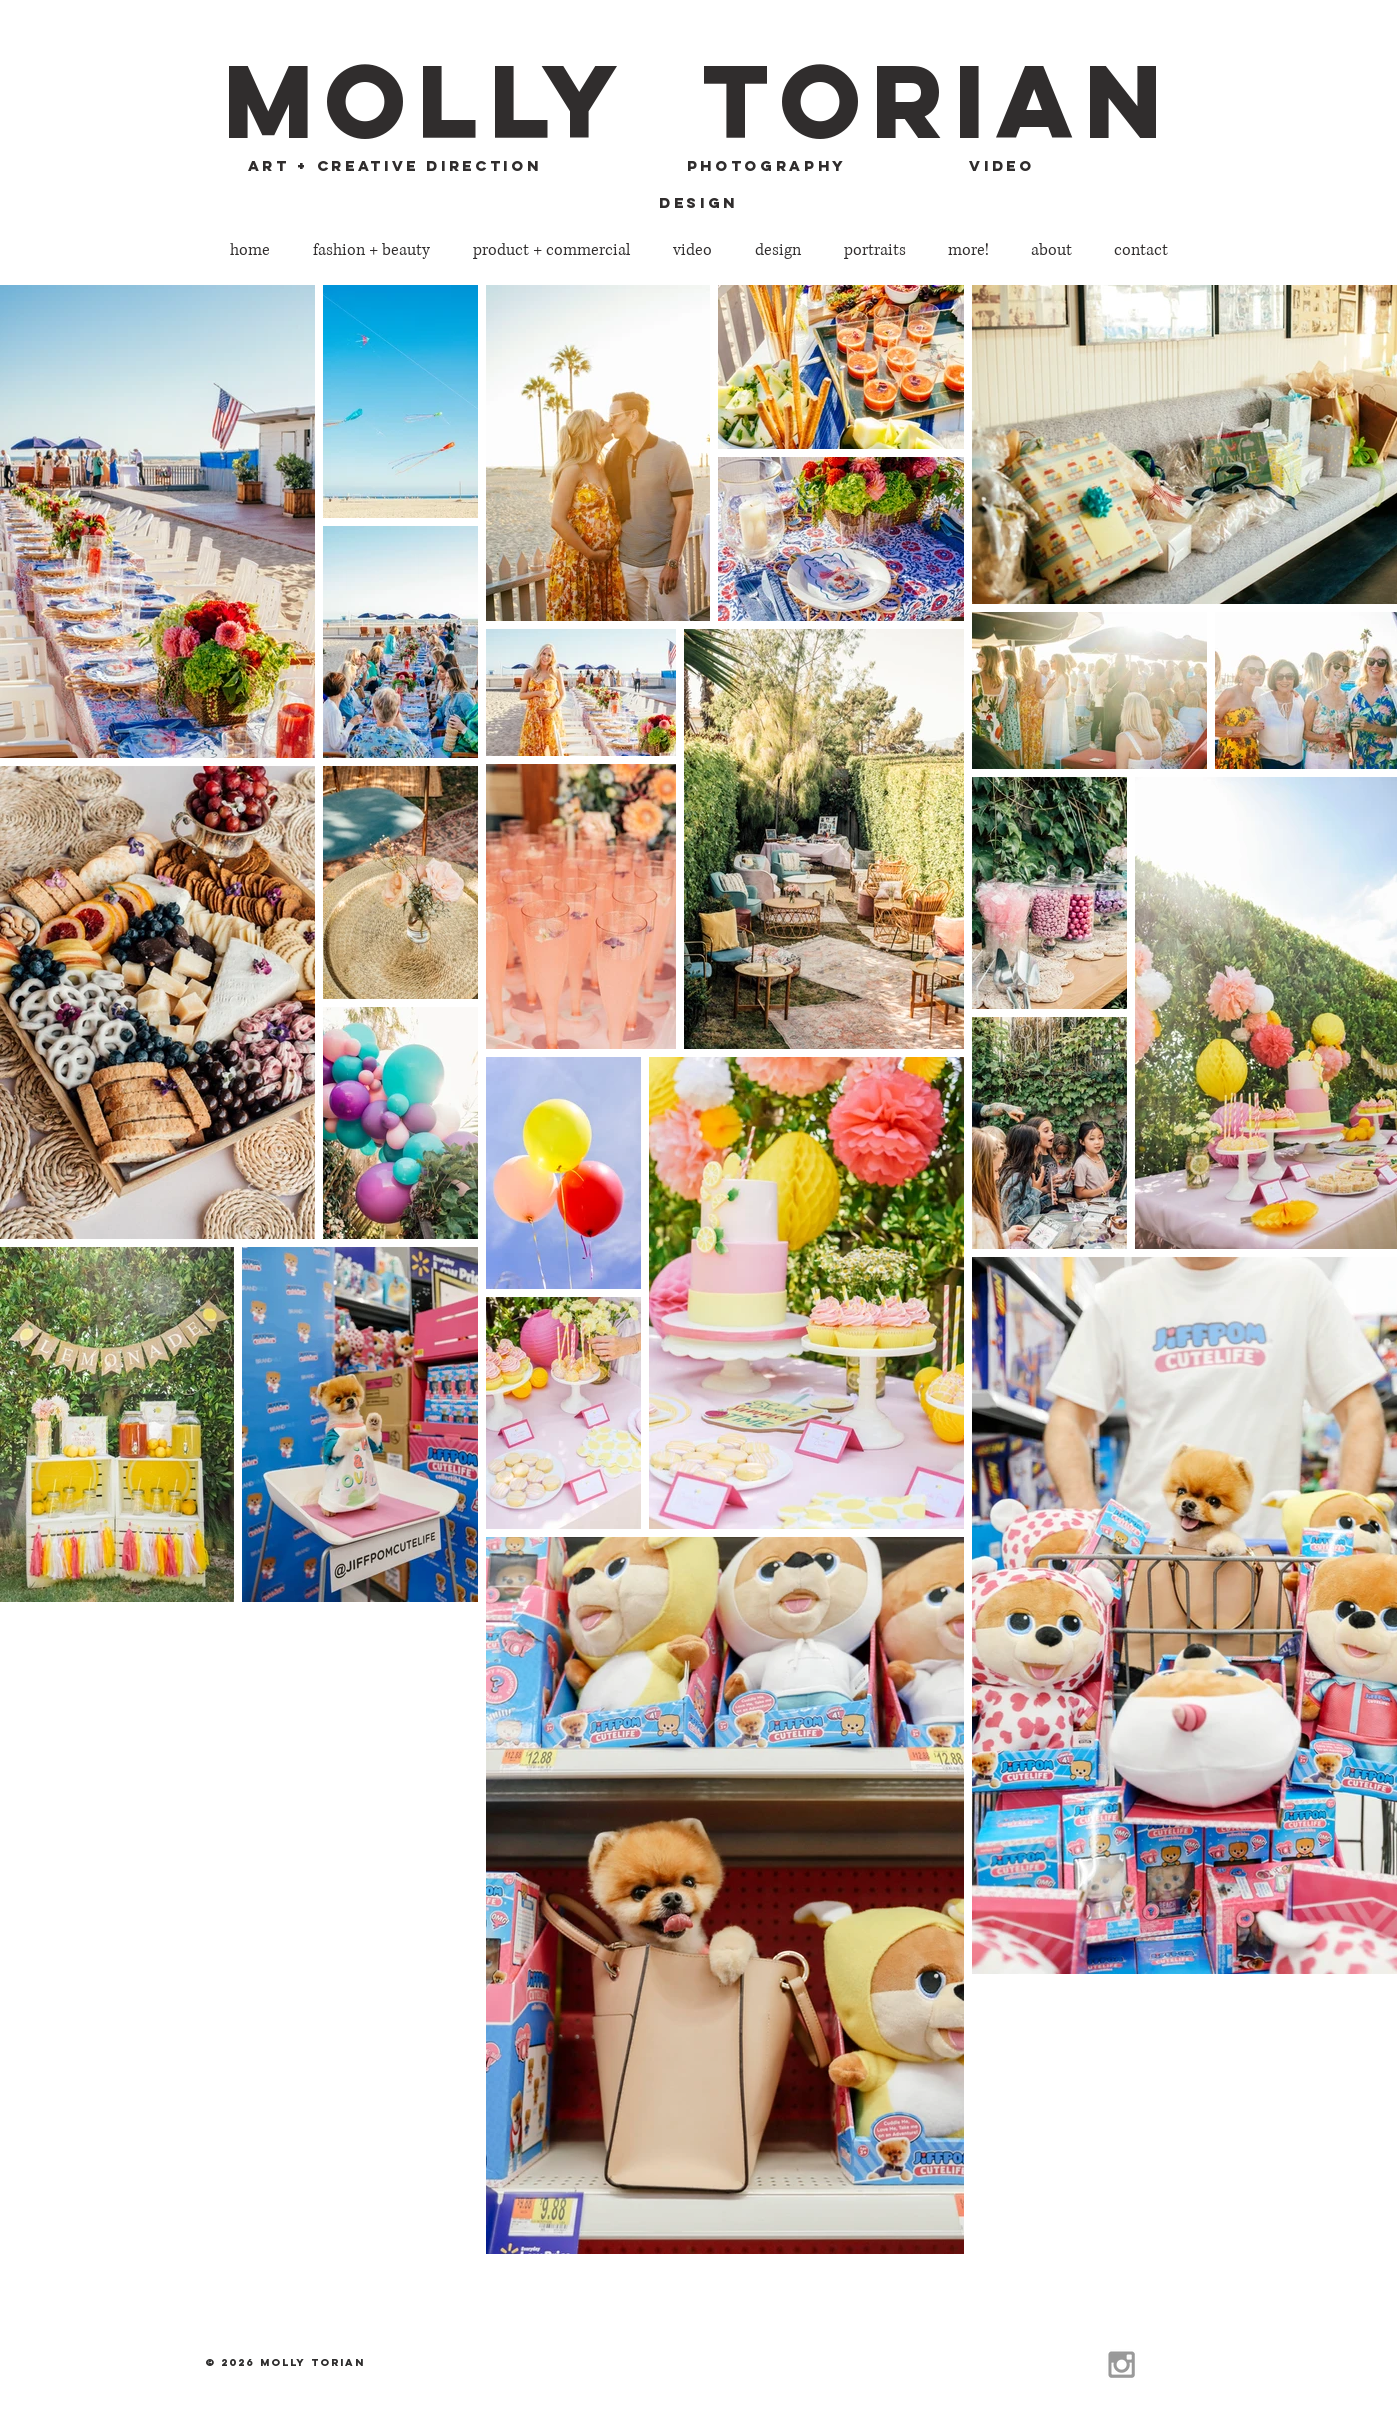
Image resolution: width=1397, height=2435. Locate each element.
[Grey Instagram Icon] (1121, 2364)
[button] (372, 250)
